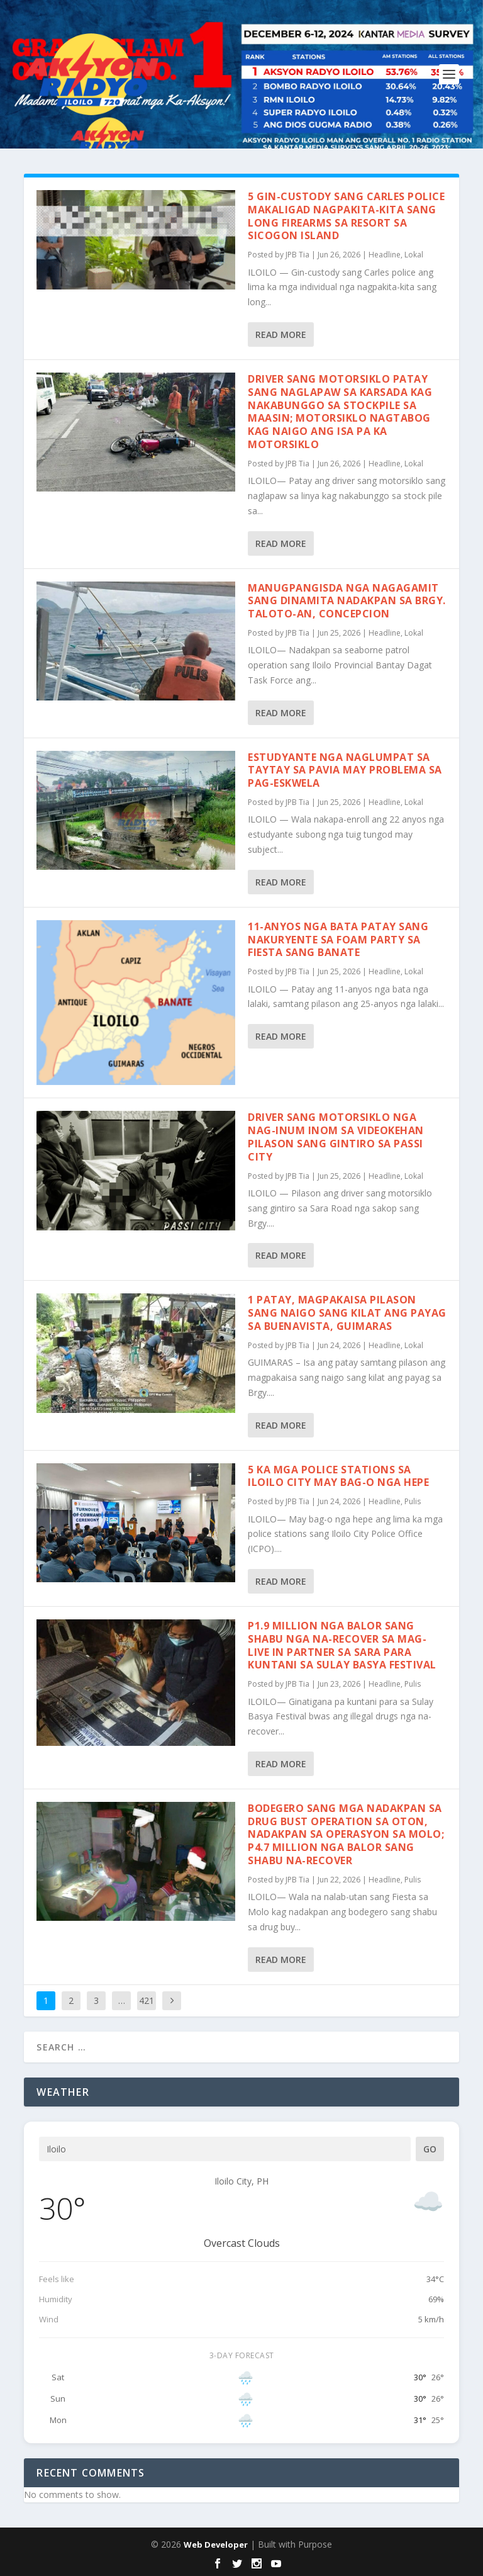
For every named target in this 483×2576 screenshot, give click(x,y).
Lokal (413, 254)
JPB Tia (297, 254)
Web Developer (216, 2544)
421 (146, 2000)
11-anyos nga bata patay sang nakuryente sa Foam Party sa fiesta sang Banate (338, 940)
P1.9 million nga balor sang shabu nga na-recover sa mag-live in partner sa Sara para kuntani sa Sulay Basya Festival (342, 1645)
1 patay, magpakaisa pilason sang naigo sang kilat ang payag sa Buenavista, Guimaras (347, 1313)
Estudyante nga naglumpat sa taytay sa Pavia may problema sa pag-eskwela (345, 770)
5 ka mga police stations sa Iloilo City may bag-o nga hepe (338, 1476)
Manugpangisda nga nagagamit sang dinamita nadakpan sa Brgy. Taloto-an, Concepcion (347, 601)
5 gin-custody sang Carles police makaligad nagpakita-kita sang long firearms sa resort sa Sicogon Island (346, 215)
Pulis (412, 1501)
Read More (280, 334)
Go (429, 2149)
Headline (385, 254)
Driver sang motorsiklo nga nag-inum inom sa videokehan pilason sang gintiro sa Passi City (336, 1136)
